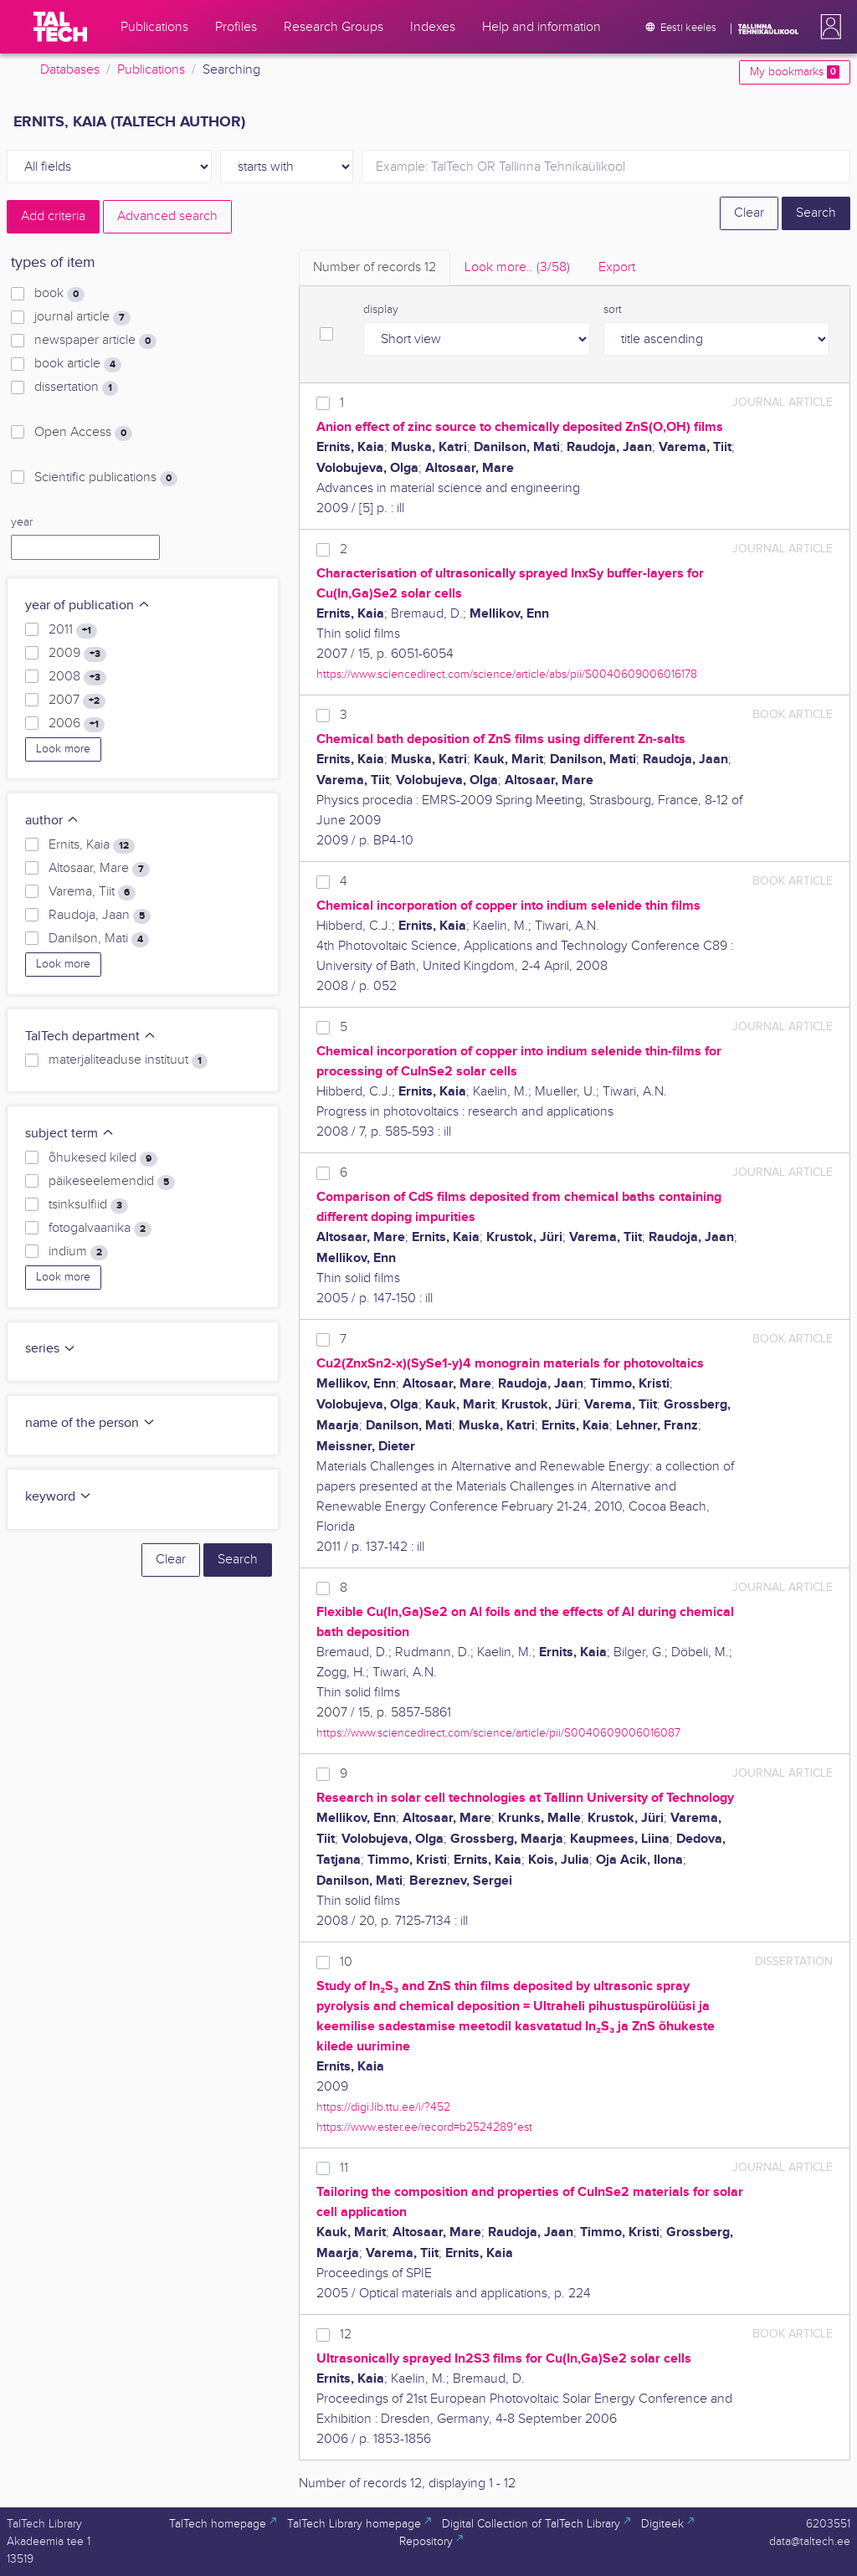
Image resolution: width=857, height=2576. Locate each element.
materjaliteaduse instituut (128, 1060)
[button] (827, 27)
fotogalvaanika (100, 1228)
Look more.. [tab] (517, 267)
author (52, 821)
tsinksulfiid (88, 1205)
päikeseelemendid (112, 1181)
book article (77, 364)
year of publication (88, 605)
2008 (77, 677)
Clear (749, 213)
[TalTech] (60, 27)
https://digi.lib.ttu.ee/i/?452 (383, 2107)
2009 (77, 653)
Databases (70, 70)
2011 (73, 630)
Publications (151, 70)
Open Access (83, 432)
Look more (63, 749)
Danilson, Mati (99, 939)
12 (346, 2335)
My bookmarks (794, 72)
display (380, 309)
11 (344, 2168)
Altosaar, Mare (99, 868)
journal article (82, 317)
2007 (77, 700)
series (50, 1349)
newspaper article (95, 340)
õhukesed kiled (103, 1158)
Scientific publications (105, 478)
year (22, 522)
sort (612, 309)
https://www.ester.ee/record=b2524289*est (424, 2127)
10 (346, 1962)
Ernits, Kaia (92, 845)
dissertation (76, 387)
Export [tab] (616, 267)
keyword (58, 1497)
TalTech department (91, 1036)
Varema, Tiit (92, 892)
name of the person (90, 1423)
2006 (77, 724)
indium (78, 1252)
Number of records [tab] (374, 267)
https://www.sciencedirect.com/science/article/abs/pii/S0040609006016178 (506, 674)
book (59, 293)
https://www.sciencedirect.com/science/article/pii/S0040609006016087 (498, 1733)
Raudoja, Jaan (100, 915)
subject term (70, 1134)
